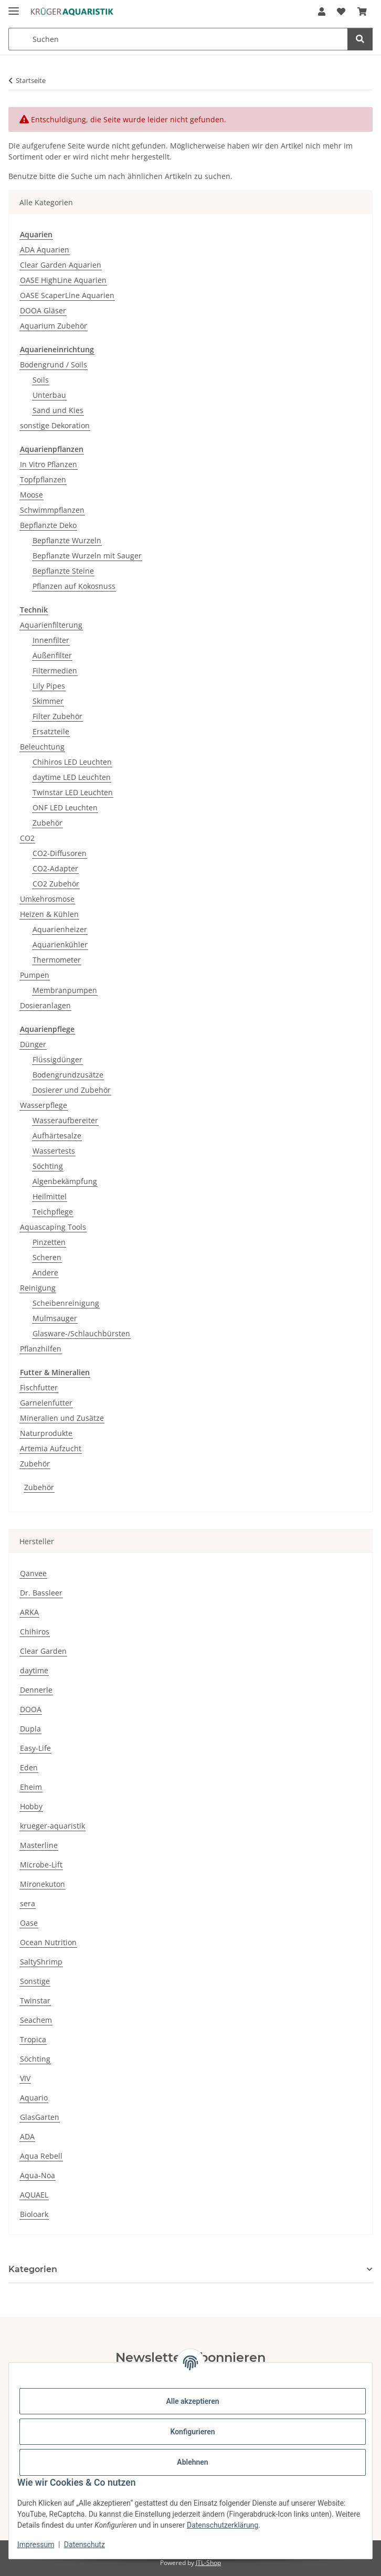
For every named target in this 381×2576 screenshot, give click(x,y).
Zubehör (47, 823)
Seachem (36, 2020)
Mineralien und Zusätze (62, 1418)
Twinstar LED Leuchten (73, 792)
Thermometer (57, 960)
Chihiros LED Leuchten (72, 762)
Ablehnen (192, 2462)
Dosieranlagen (45, 1005)
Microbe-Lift (41, 1865)
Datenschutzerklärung (222, 2525)
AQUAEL (34, 2195)
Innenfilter (51, 640)
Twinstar (35, 2000)
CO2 (27, 838)
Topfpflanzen (43, 479)
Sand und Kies (58, 410)
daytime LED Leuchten (72, 777)
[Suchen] (360, 39)
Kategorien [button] (32, 2269)
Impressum (35, 2544)
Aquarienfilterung (51, 625)
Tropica (33, 2039)
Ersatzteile (51, 731)
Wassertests (54, 1151)
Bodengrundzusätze (68, 1075)
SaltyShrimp (41, 1962)
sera (27, 1903)
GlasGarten (39, 2117)
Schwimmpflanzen (52, 510)
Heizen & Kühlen (49, 914)
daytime (34, 1670)
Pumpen (34, 975)
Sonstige (35, 1981)
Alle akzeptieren (192, 2401)
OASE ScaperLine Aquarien (67, 295)
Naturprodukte (46, 1433)
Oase (29, 1923)
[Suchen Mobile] (178, 39)
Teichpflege (53, 1212)
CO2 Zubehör (56, 884)
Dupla (30, 1729)
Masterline (39, 1845)
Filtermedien (55, 670)
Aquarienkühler (60, 944)
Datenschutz (84, 2544)
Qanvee (33, 1573)
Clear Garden (43, 1651)
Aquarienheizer (60, 929)
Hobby (31, 1806)
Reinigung (38, 1288)
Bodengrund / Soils (53, 364)
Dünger (33, 1044)
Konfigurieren (192, 2431)
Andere (45, 1273)
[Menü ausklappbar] (13, 6)
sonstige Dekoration (55, 425)
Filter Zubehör (57, 716)
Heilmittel (50, 1196)
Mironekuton (42, 1884)
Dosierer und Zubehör (72, 1090)
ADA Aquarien (44, 250)
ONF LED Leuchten (65, 807)
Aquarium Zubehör (53, 326)
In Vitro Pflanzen (48, 464)
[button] (321, 11)
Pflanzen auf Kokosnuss (74, 586)
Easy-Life (35, 1748)
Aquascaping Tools (53, 1227)
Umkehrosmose (47, 899)
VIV (25, 2078)
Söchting (48, 1166)
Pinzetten (49, 1242)
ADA (27, 2136)
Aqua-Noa (37, 2175)
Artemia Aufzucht (50, 1448)
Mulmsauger (55, 1318)
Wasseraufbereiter (65, 1120)
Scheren (47, 1257)
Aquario (34, 2098)
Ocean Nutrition (48, 1942)
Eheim (31, 1787)
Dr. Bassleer (41, 1593)
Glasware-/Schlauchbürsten (81, 1333)
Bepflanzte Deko (48, 525)
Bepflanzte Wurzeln (67, 540)
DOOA (30, 1709)
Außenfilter (52, 655)
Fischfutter (39, 1387)
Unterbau (49, 395)
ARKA (29, 1612)
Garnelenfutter (46, 1403)
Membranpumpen (65, 990)
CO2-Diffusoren (60, 853)
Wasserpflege (43, 1105)
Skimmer (48, 701)
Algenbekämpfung (65, 1181)
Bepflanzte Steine (63, 571)
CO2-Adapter (55, 868)
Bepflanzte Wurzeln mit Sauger (87, 556)
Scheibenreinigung (66, 1303)
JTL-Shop (208, 2562)
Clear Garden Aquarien (60, 265)
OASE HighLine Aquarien (63, 280)
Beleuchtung (42, 747)
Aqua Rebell (41, 2156)
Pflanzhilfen (40, 1349)
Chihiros (34, 1632)
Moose (31, 495)
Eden (29, 1767)
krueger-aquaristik (52, 1826)
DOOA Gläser (43, 310)
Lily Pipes (49, 686)
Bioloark (34, 2214)
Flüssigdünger (57, 1059)
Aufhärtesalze (57, 1136)
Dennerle (36, 1690)
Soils (41, 380)
